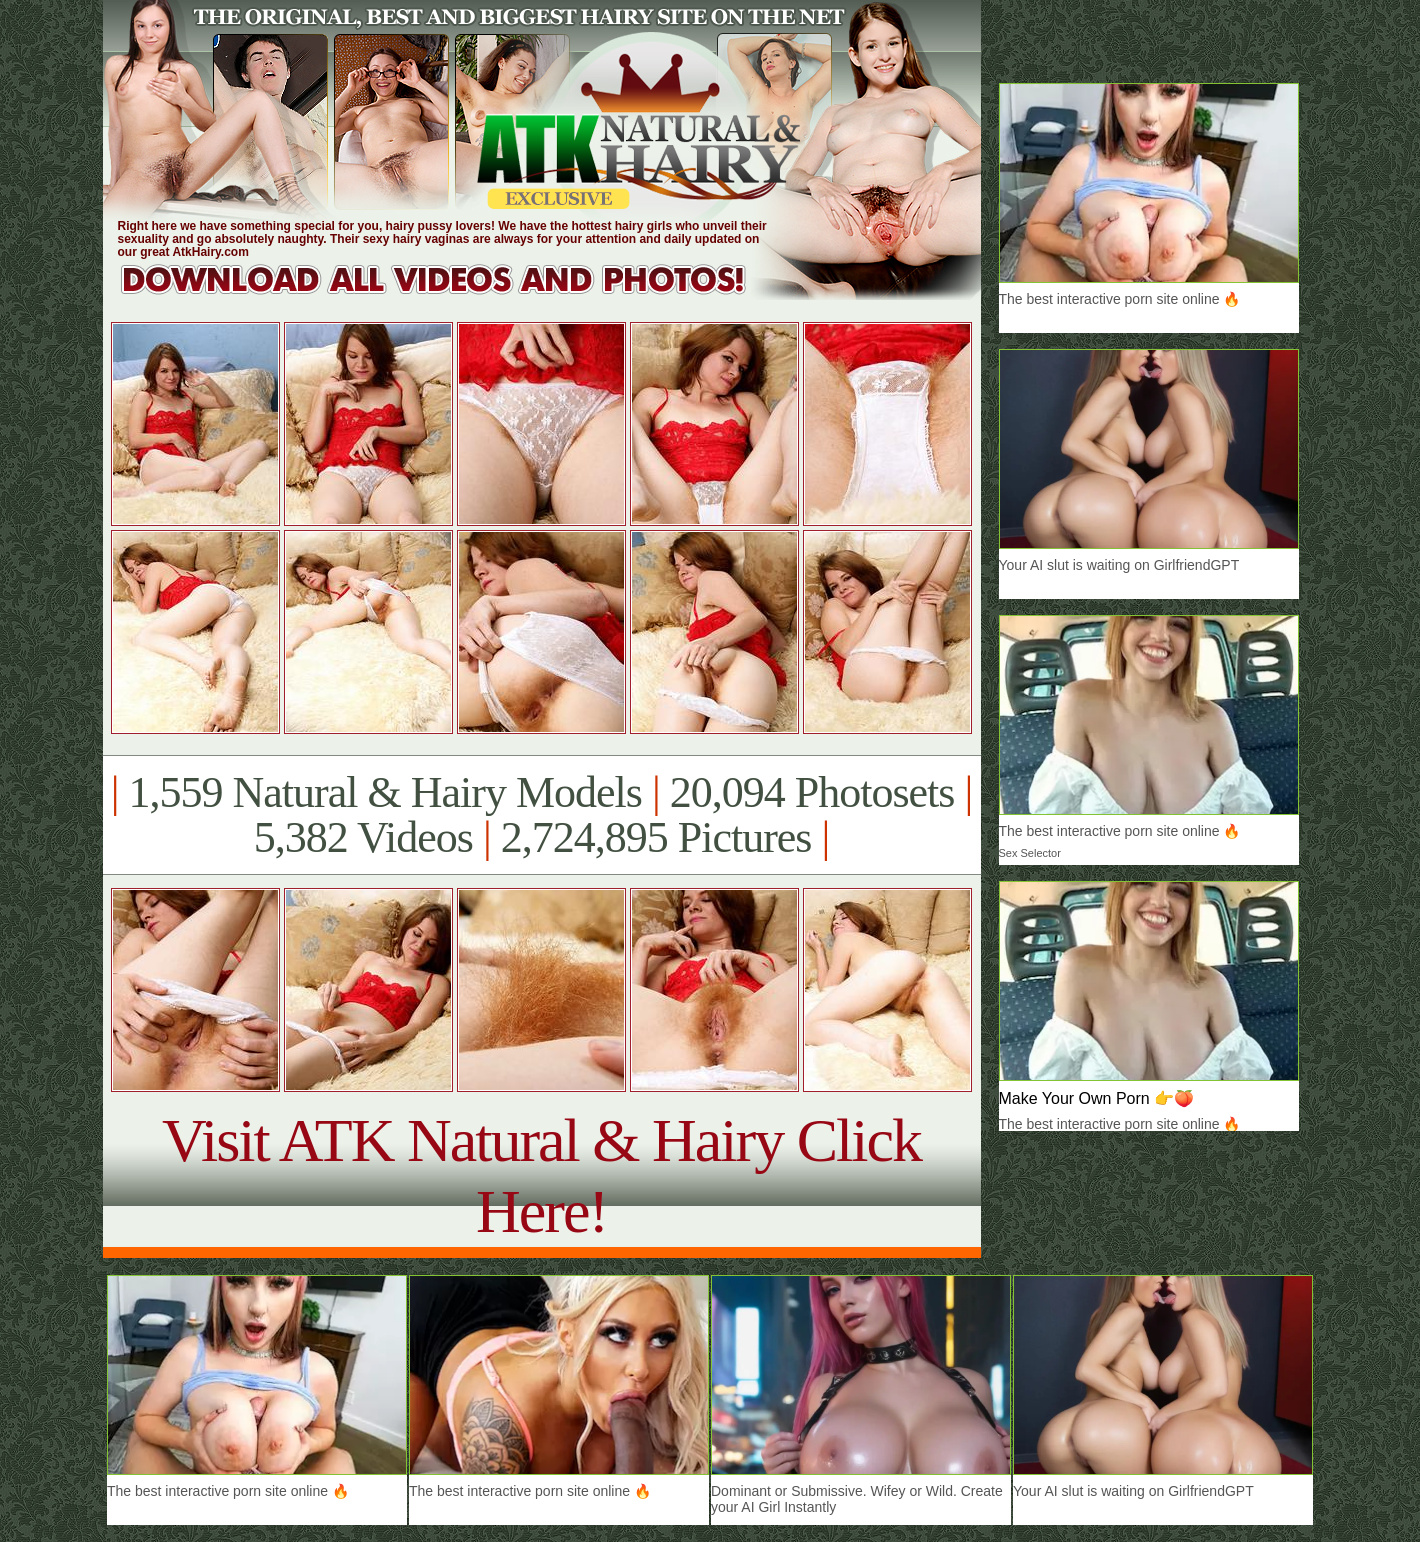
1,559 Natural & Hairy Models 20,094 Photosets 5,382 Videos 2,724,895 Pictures (541, 815)
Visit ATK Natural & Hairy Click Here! (541, 1175)
